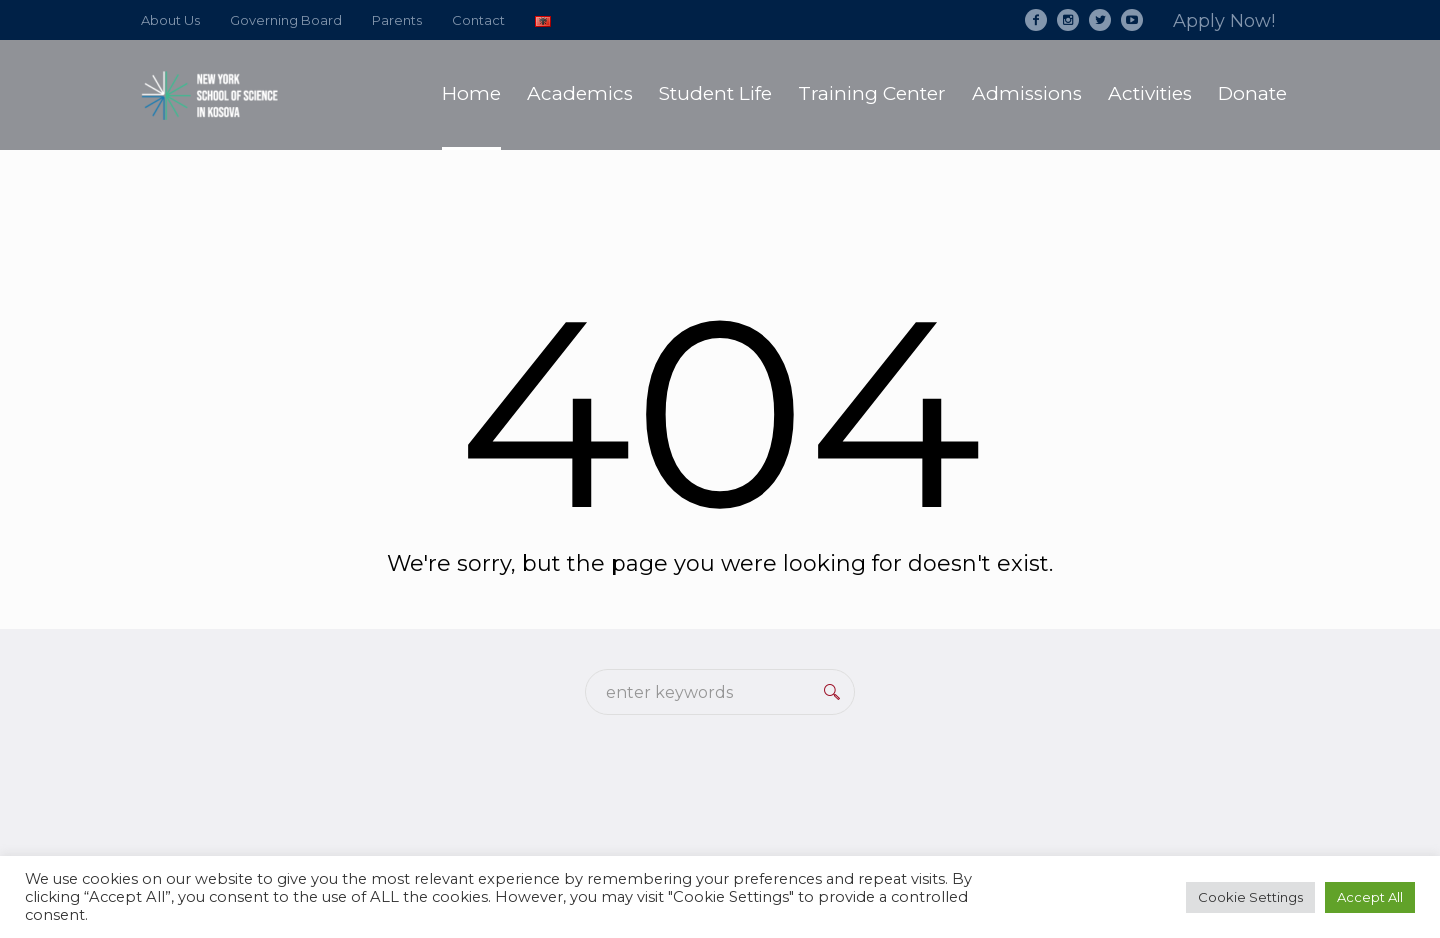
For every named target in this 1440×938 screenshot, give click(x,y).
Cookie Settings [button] (1250, 897)
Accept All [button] (1370, 897)
